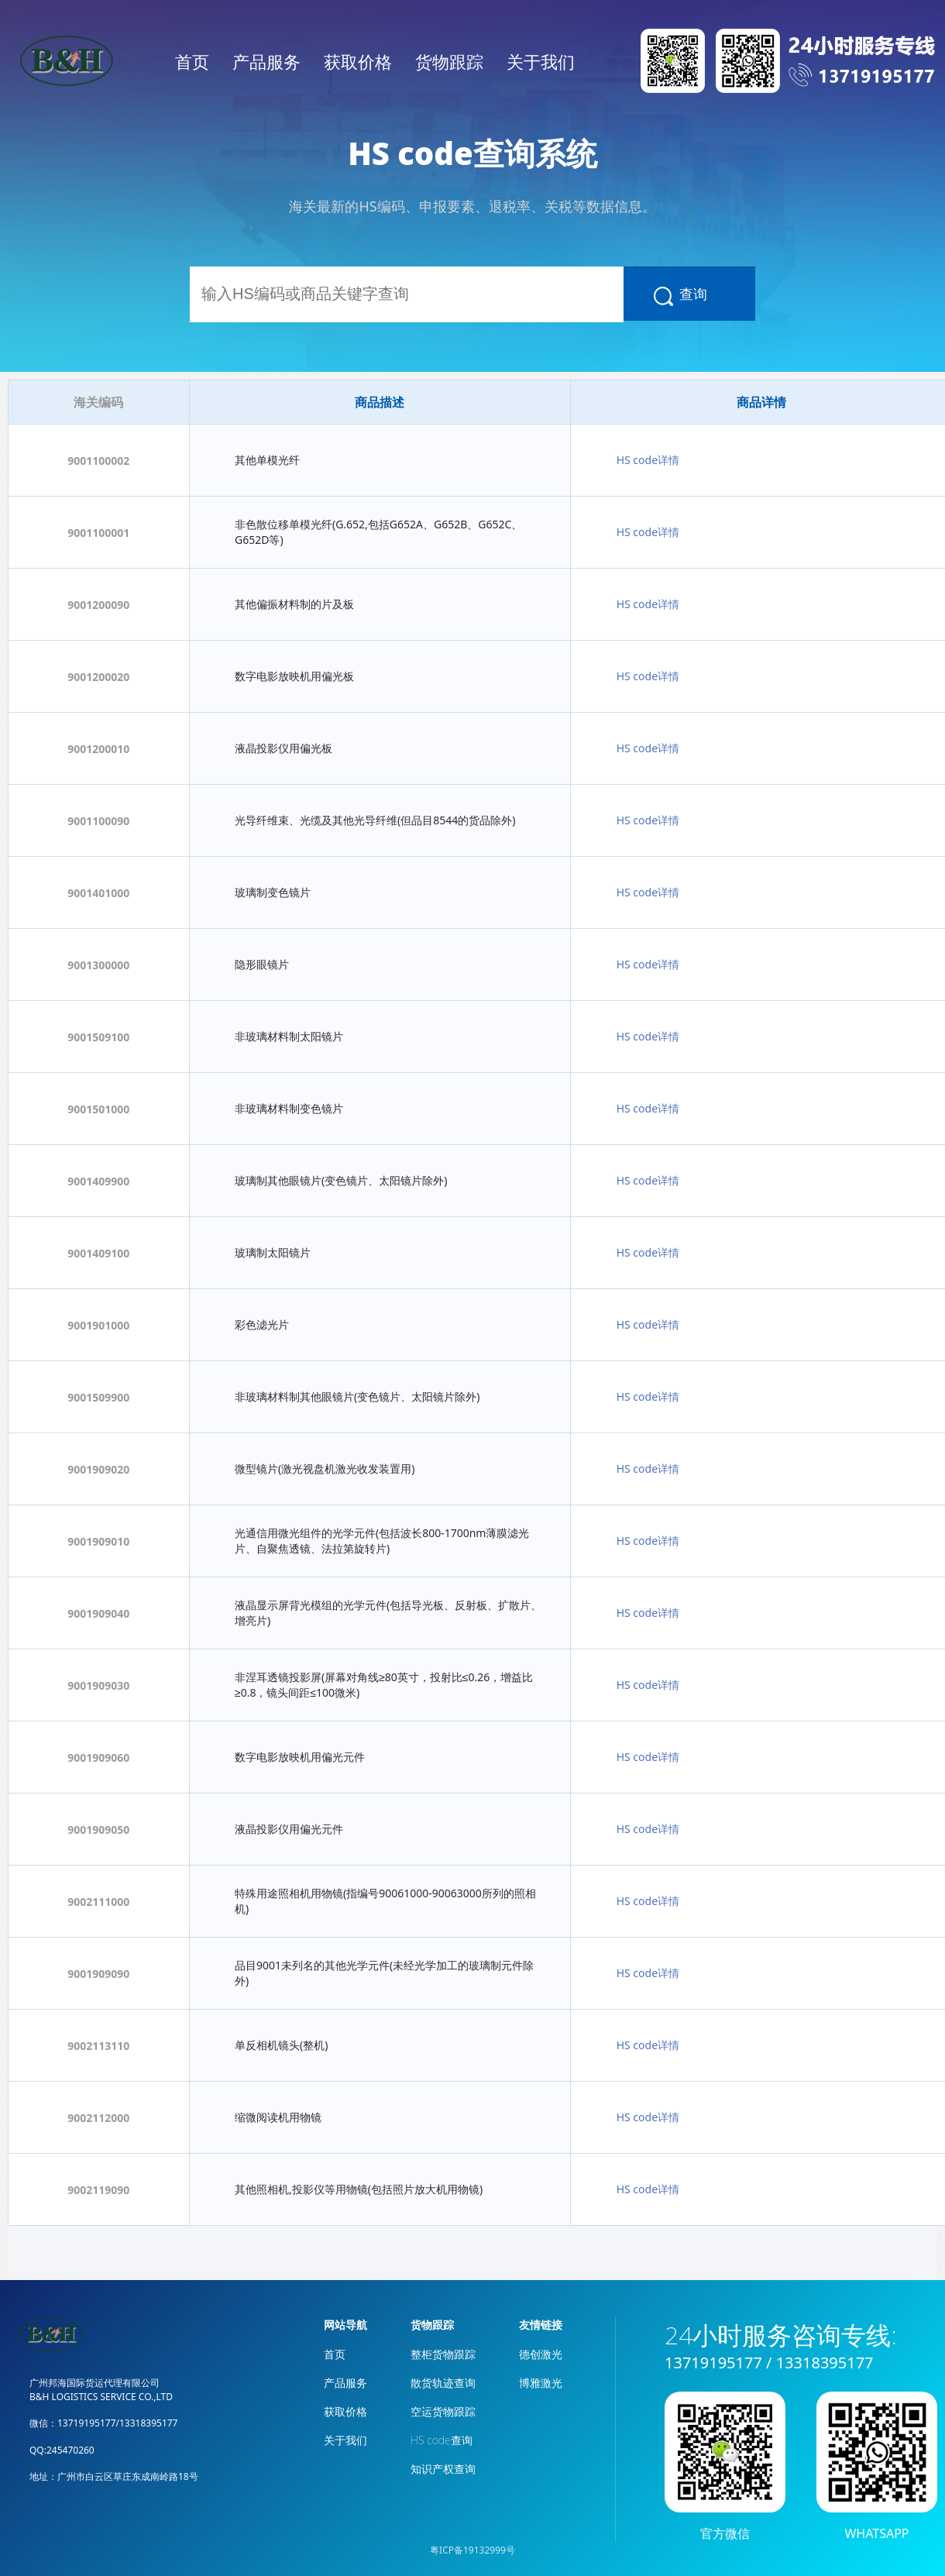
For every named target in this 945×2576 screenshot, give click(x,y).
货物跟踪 (449, 61)
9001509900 (98, 1397)
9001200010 (98, 748)
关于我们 (541, 61)
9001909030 (98, 1685)
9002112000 (98, 2117)
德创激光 (540, 2354)
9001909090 (98, 1973)
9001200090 (98, 604)
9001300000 (98, 965)
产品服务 (266, 61)
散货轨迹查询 (443, 2382)
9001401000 (98, 893)
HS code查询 (441, 2440)
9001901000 (98, 1325)
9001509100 (98, 1037)
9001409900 (98, 1181)
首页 (192, 61)
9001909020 (98, 1469)
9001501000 (98, 1109)
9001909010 (98, 1541)
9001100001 (98, 532)
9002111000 (98, 1901)
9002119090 (98, 2189)
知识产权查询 (443, 2468)
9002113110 (98, 2045)
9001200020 (98, 676)
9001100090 (98, 820)
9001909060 (98, 1757)
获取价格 (358, 61)
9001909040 (98, 1613)
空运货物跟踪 (443, 2411)
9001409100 (98, 1253)
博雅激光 (540, 2382)
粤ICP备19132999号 (472, 2550)
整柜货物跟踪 (443, 2354)
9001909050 (98, 1829)
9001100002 (98, 460)
